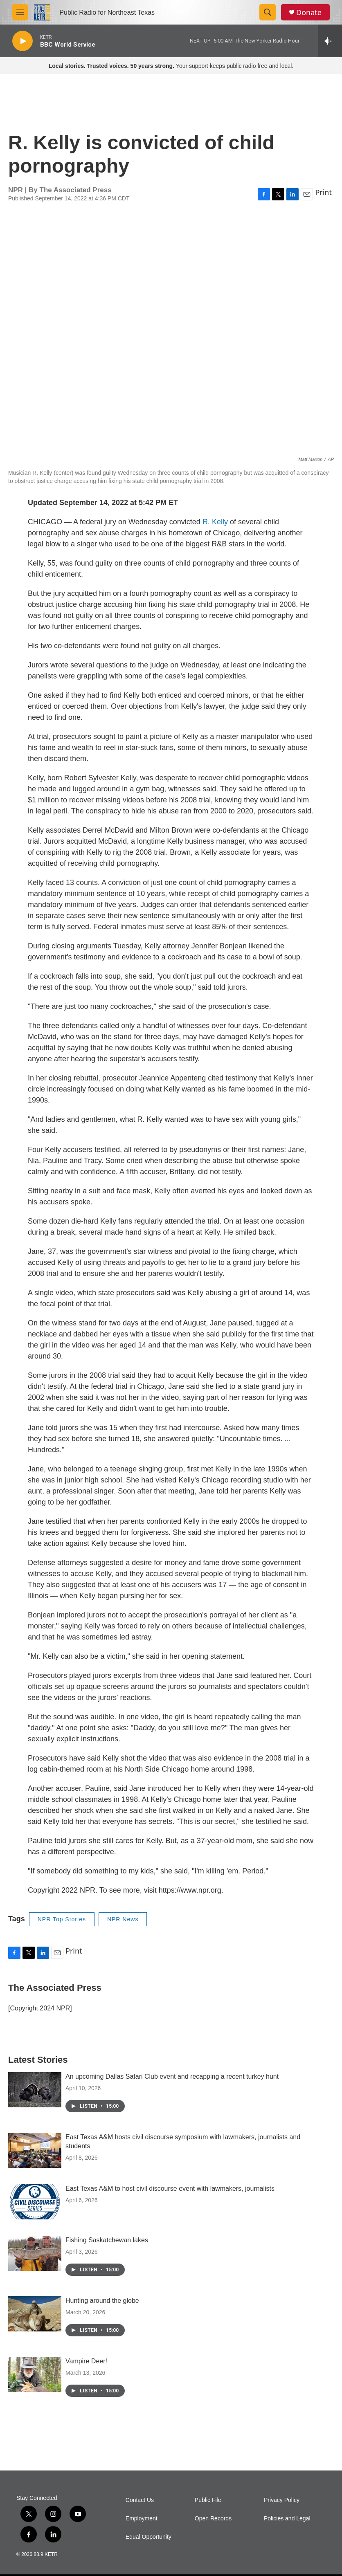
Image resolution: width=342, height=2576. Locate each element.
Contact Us (140, 2500)
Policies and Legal (287, 2518)
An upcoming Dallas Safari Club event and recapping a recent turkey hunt (172, 2076)
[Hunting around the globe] (34, 2313)
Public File (208, 2500)
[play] (22, 41)
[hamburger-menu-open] (20, 12)
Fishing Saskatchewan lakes (106, 2240)
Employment (142, 2518)
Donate (309, 12)
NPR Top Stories (62, 1919)
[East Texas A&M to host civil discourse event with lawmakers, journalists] (34, 2201)
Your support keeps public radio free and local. (171, 66)
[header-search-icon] (267, 12)
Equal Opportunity (148, 2537)
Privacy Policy (281, 2500)
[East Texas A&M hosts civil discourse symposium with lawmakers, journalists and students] (34, 2150)
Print (323, 192)
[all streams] (330, 41)
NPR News (122, 1919)
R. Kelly (215, 522)
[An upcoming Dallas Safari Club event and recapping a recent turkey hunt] (34, 2089)
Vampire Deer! (86, 2361)
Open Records (213, 2518)
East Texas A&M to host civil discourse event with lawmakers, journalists (169, 2188)
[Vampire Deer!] (34, 2374)
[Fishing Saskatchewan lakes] (34, 2253)
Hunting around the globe (102, 2300)
